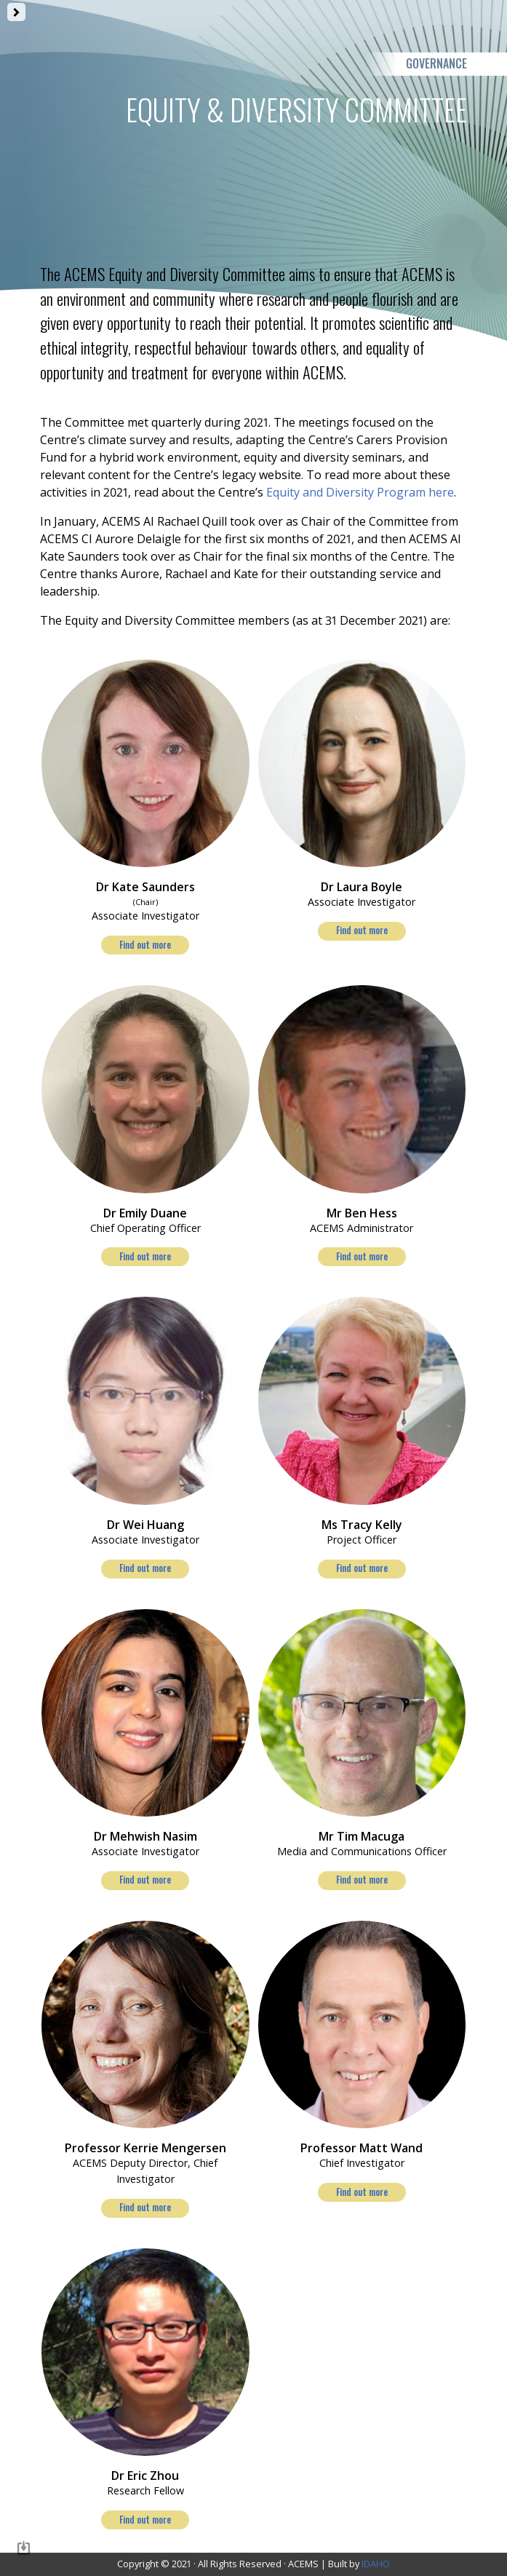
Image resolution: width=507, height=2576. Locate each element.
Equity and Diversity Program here (358, 492)
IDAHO (376, 2563)
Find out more (145, 945)
